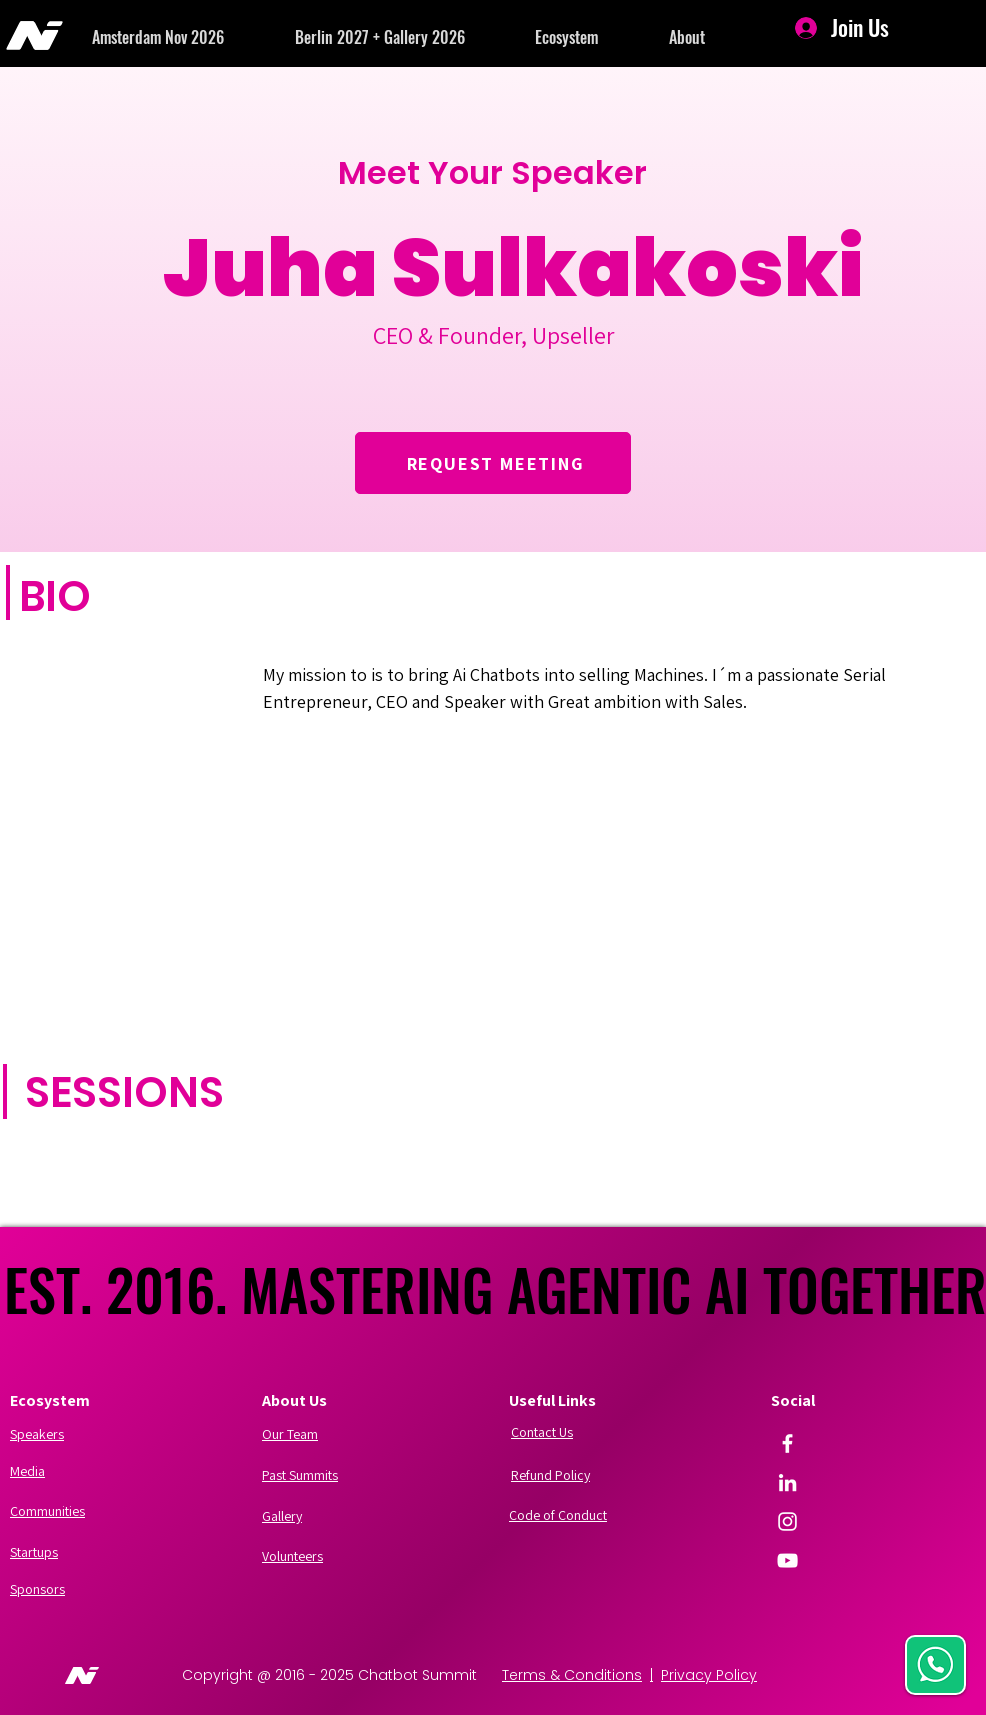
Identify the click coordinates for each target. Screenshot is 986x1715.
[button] (193, 37)
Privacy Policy (709, 1675)
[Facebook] (787, 1443)
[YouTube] (787, 1560)
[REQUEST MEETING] (493, 463)
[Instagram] (787, 1521)
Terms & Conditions (572, 1675)
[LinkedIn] (787, 1482)
